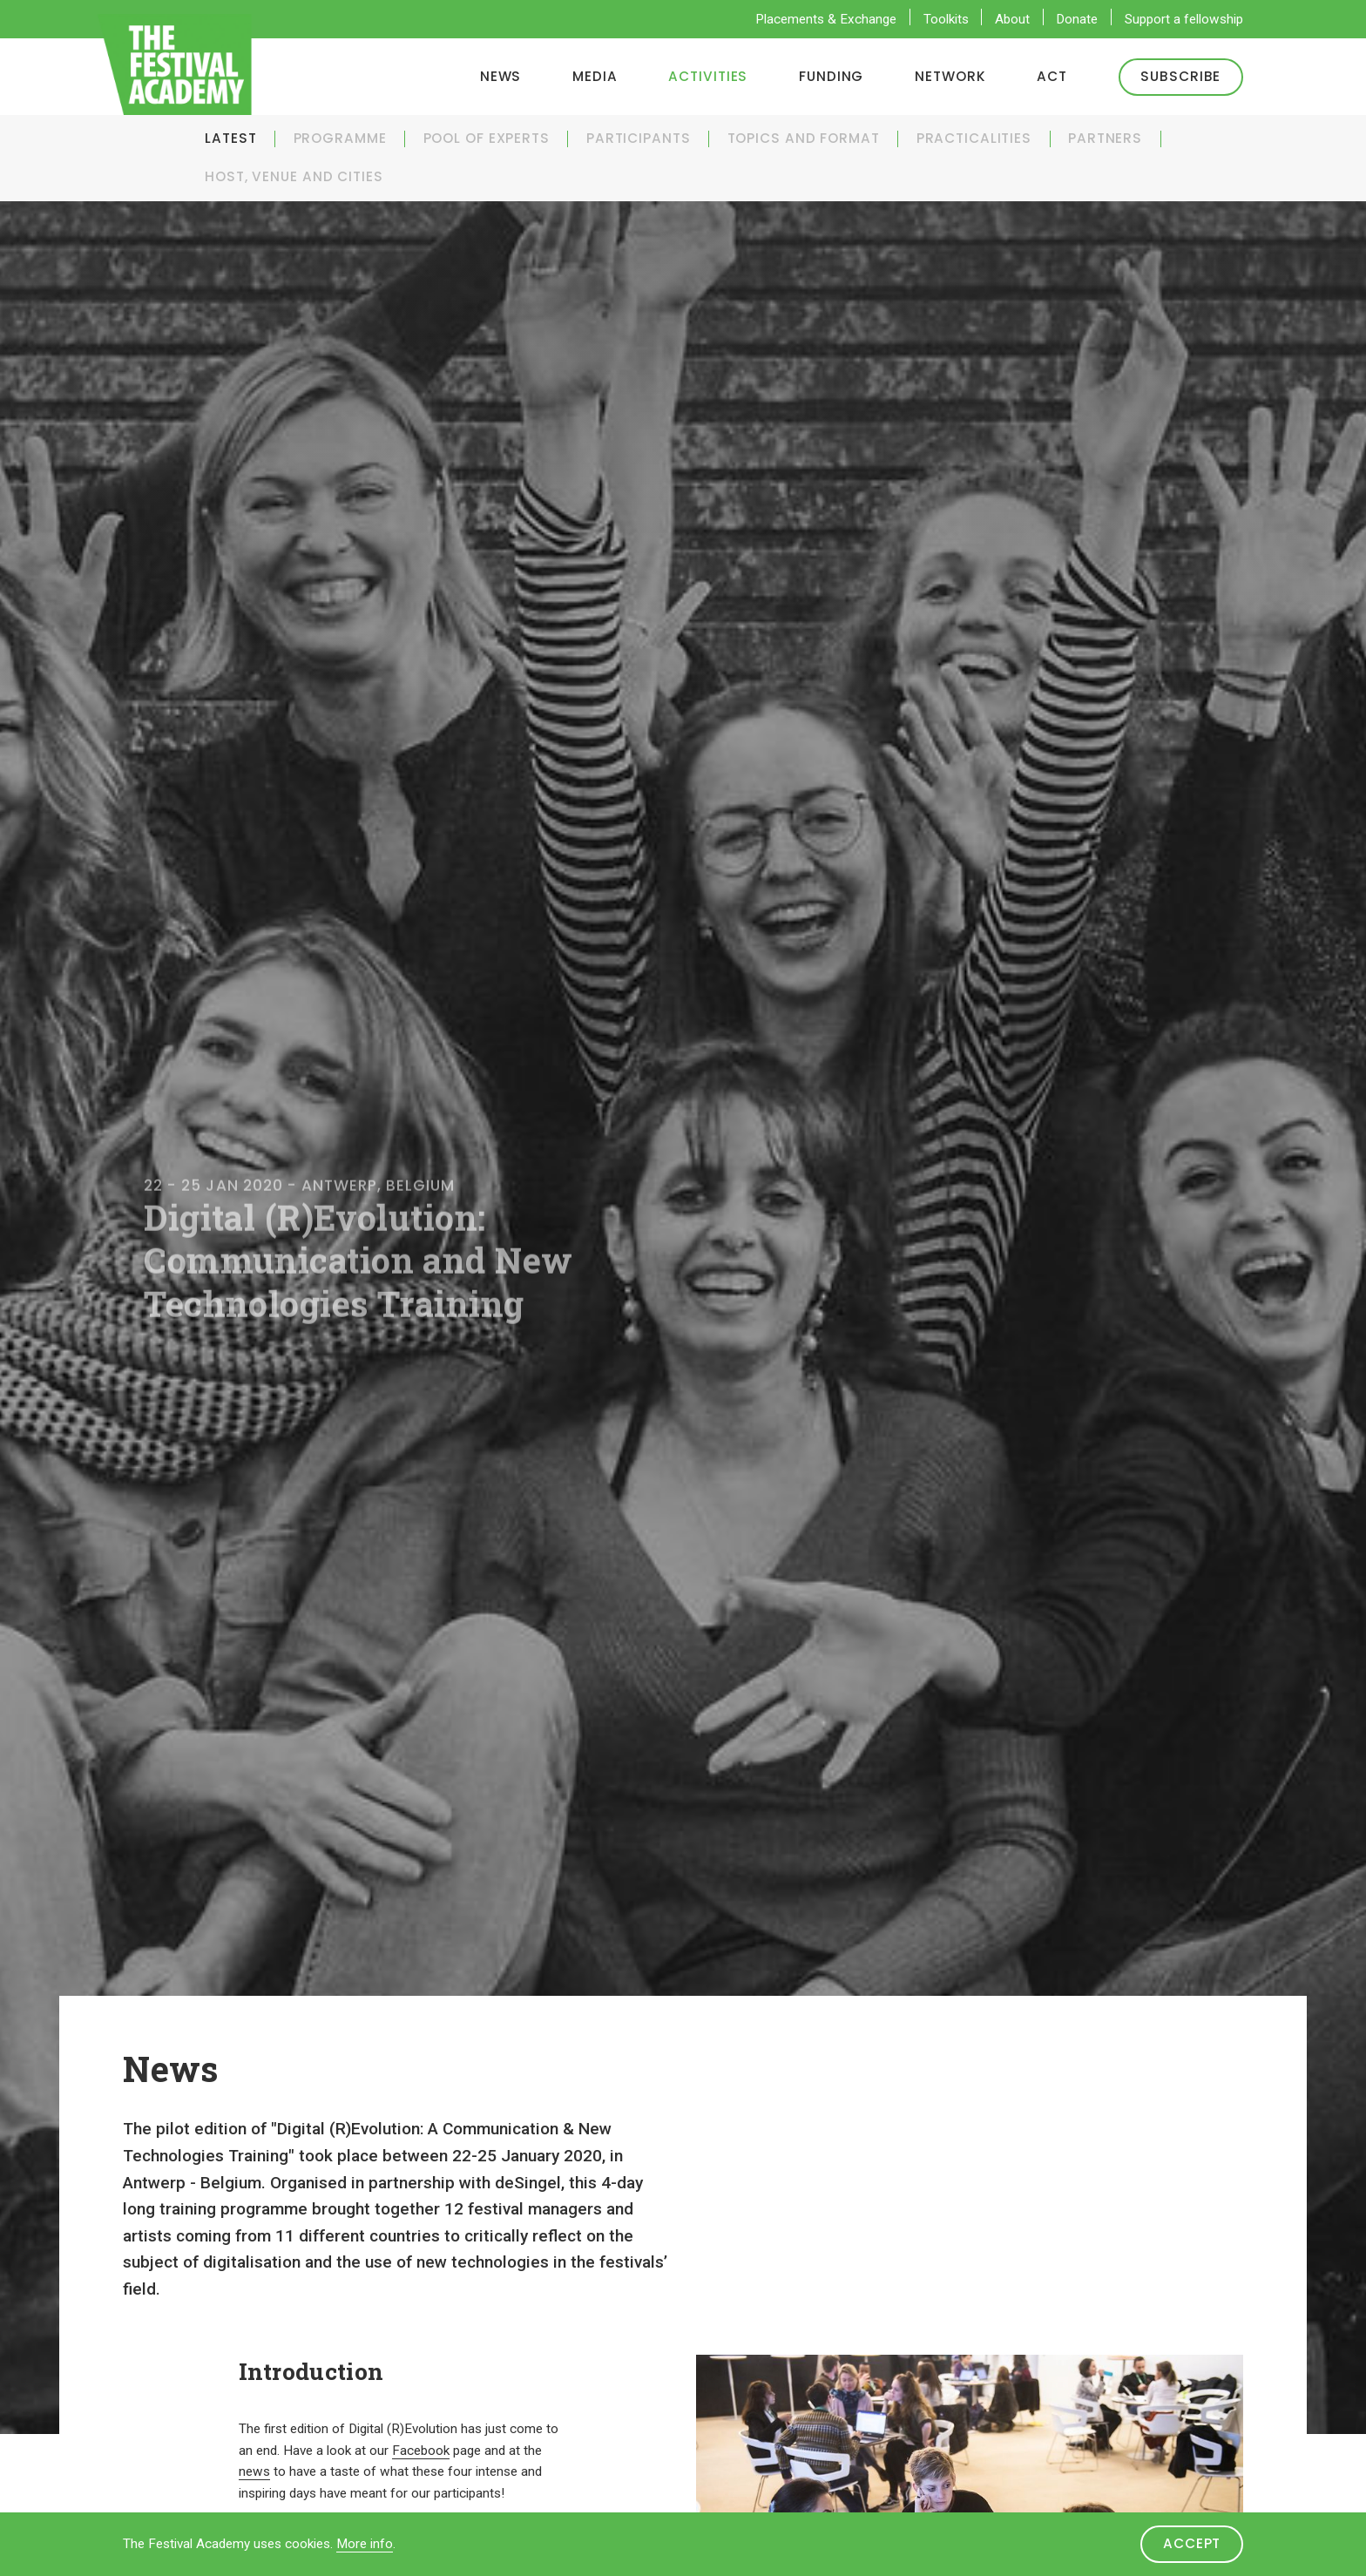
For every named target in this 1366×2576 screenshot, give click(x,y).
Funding (831, 76)
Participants (638, 138)
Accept (1192, 2543)
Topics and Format (803, 138)
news (254, 2471)
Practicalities (973, 138)
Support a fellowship (1184, 19)
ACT (1052, 76)
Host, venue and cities (293, 176)
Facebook (421, 2450)
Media (594, 76)
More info (364, 2544)
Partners (1105, 138)
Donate (1077, 19)
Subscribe (1180, 76)
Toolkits (946, 19)
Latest (230, 138)
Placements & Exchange (825, 19)
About (1012, 19)
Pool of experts (486, 138)
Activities (707, 76)
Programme (340, 138)
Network (950, 76)
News (501, 76)
